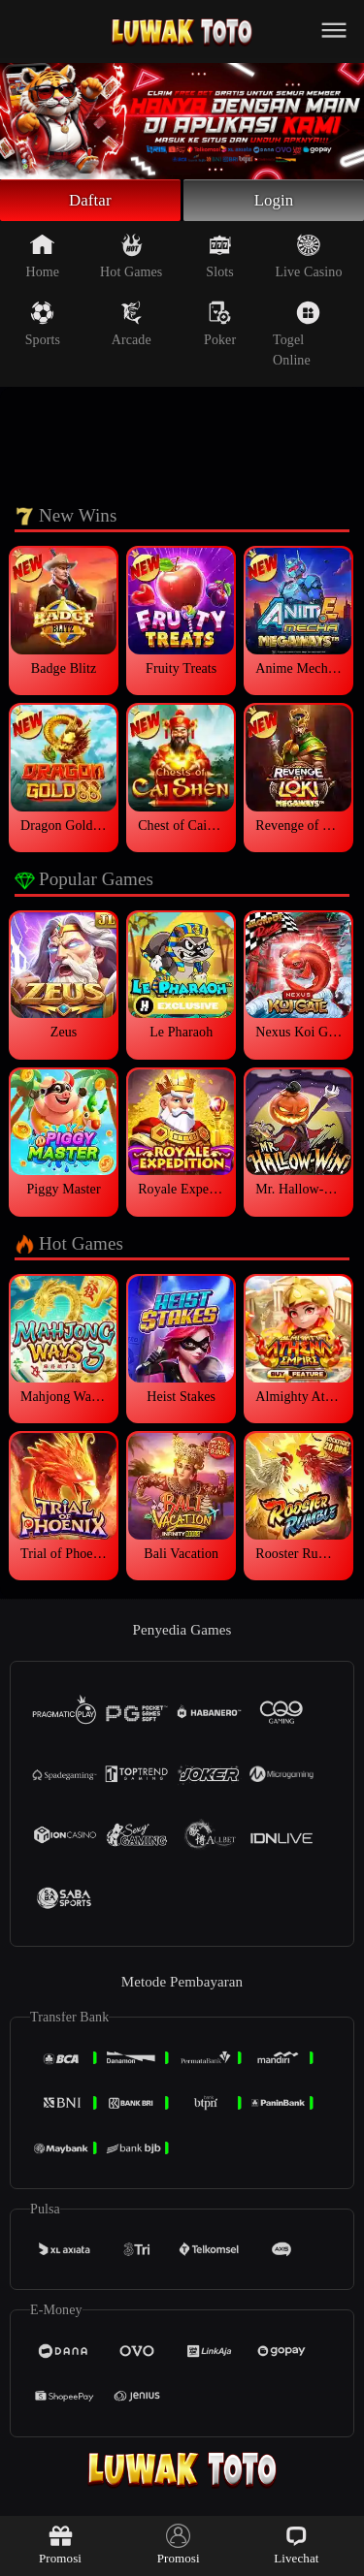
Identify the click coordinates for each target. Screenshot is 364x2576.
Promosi (60, 2544)
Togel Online (296, 336)
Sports (42, 326)
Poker (220, 326)
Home (43, 259)
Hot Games (131, 259)
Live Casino (308, 259)
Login (273, 201)
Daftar (91, 201)
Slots (220, 259)
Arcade (131, 326)
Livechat (296, 2544)
